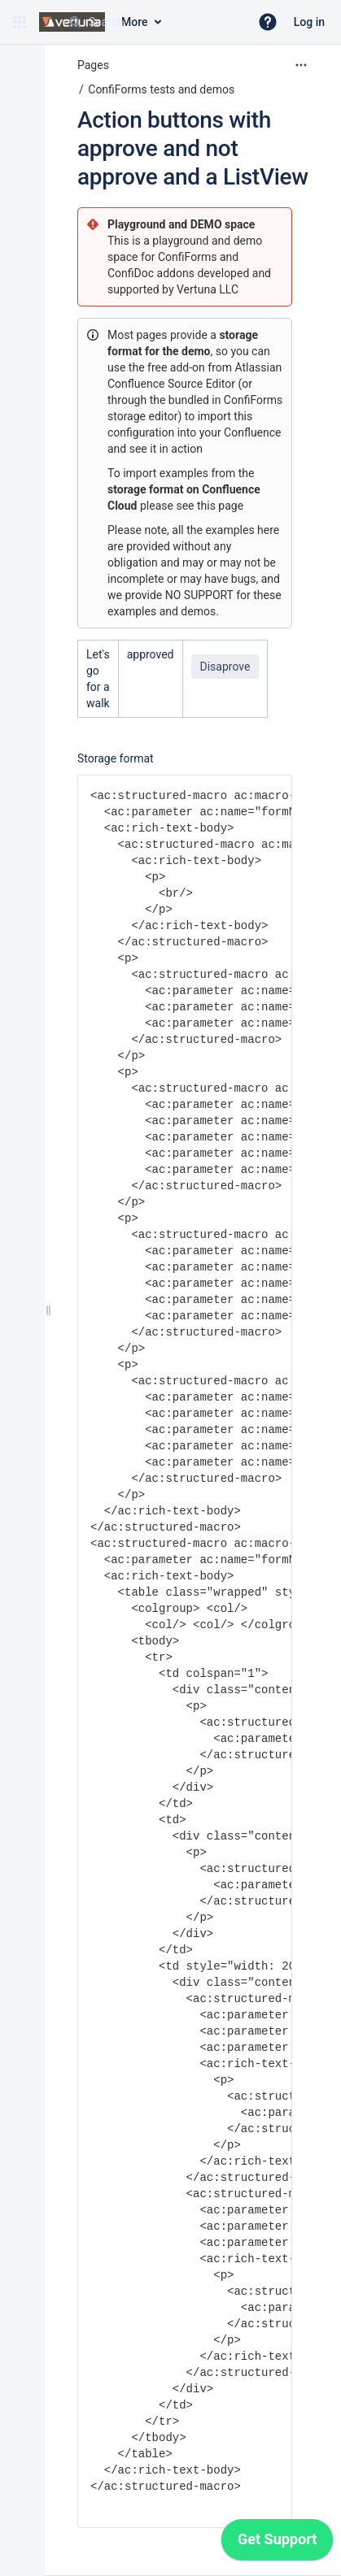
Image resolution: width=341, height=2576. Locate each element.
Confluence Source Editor (171, 383)
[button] (19, 22)
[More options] (301, 65)
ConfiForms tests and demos (161, 89)
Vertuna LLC (207, 289)
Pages (93, 65)
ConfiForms (189, 256)
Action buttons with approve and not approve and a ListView (192, 148)
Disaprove (225, 666)
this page (220, 505)
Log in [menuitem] (309, 21)
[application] (277, 2543)
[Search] (74, 21)
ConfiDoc (132, 273)
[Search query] (152, 22)
